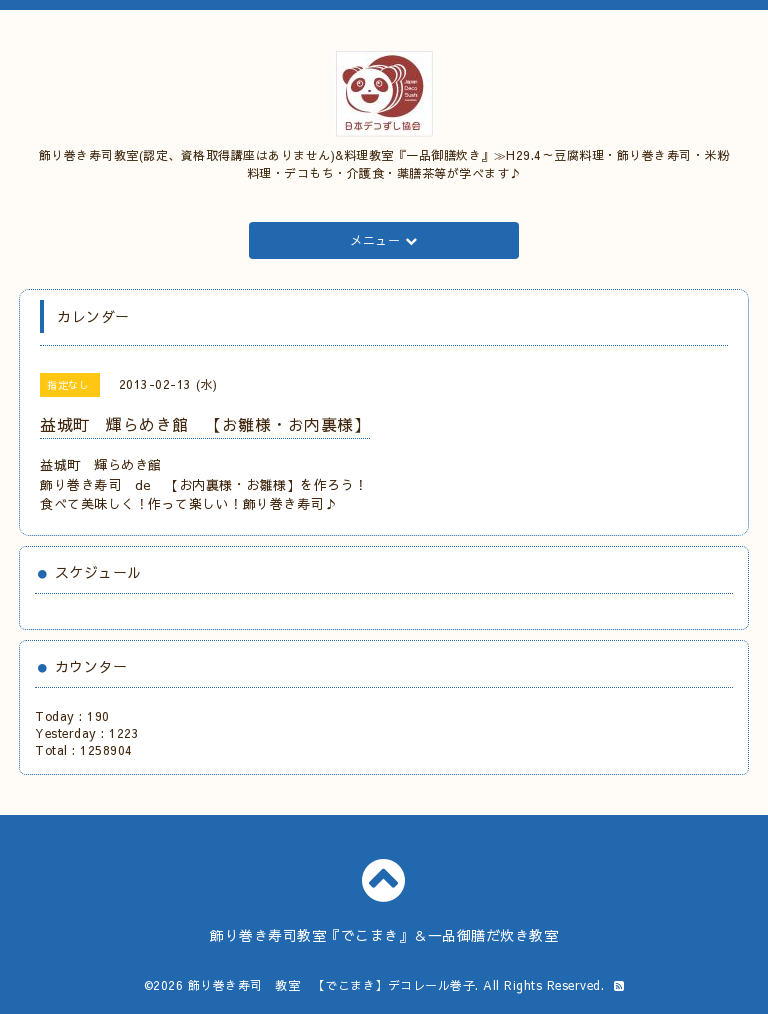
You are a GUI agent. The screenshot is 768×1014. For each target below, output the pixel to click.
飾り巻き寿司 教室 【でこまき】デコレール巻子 (332, 985)
